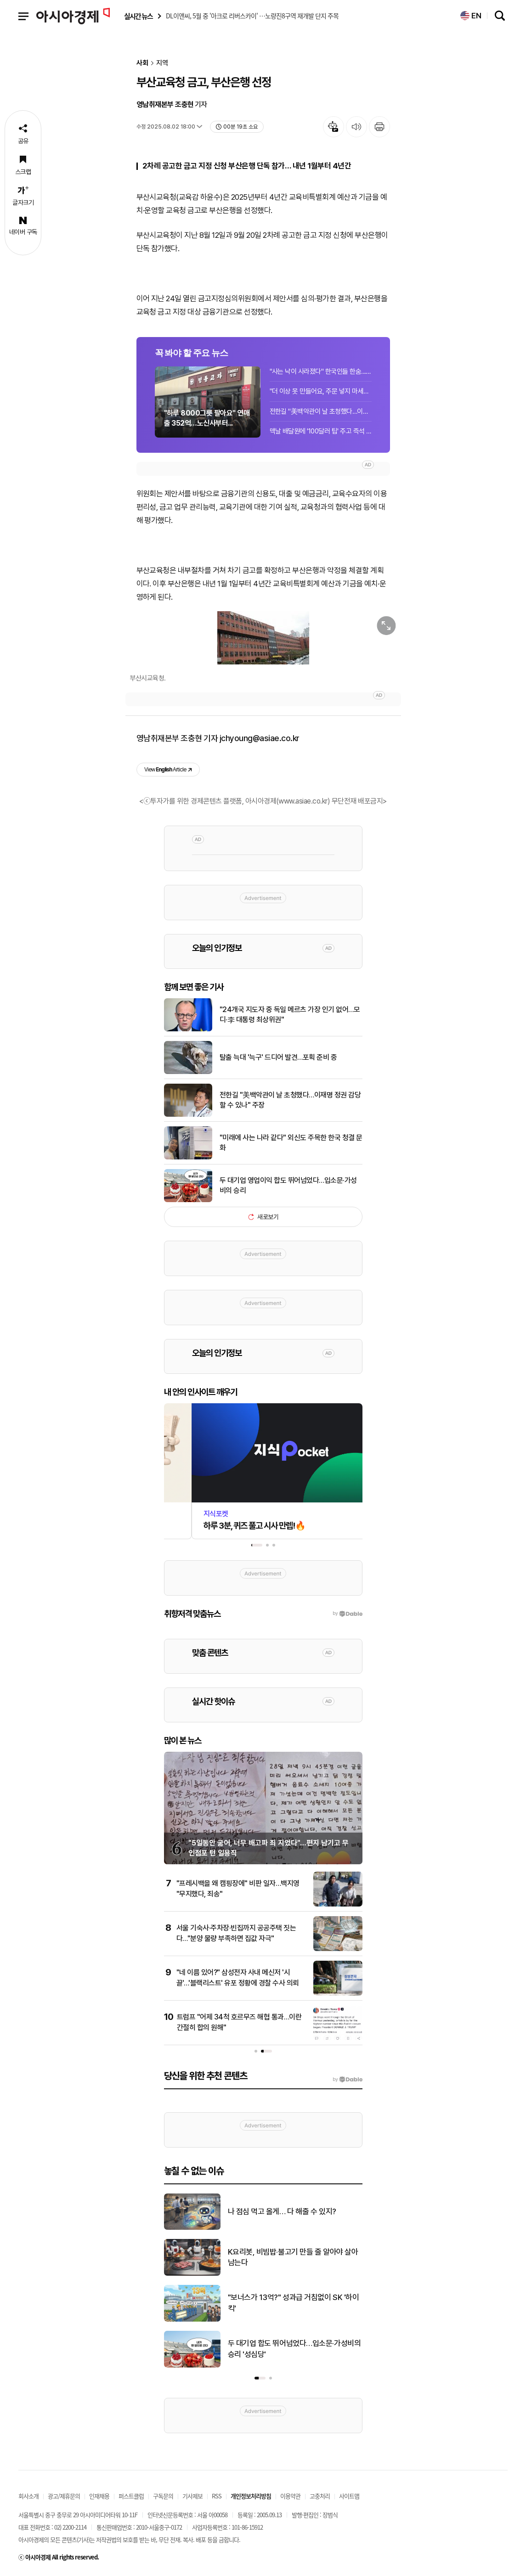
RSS (216, 2496)
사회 (142, 63)
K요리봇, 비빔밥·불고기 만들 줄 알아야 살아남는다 (293, 2257)
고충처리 (320, 2496)
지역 (162, 63)
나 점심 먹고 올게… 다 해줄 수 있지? (282, 2211)
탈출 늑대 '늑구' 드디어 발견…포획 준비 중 (278, 1057)
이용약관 (290, 2496)
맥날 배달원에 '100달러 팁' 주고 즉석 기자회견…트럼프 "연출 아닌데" (321, 431)
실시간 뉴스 (138, 16)
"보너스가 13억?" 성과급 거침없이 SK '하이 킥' (293, 2303)
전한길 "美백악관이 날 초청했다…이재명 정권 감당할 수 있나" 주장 (321, 411)
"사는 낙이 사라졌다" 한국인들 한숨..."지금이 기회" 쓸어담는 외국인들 (321, 371)
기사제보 (192, 2496)
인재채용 (99, 2496)
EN (470, 16)
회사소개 (28, 2496)
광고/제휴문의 (64, 2496)
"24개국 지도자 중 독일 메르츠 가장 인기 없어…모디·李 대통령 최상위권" (290, 1014)
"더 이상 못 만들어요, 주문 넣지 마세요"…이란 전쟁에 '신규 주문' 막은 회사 (321, 391)
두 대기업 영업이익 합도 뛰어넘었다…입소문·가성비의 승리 (288, 1185)
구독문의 (163, 2496)
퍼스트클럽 (131, 2496)
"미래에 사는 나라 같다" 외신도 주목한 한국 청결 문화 (291, 1142)
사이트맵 (349, 2496)
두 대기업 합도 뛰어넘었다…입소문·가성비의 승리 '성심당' (294, 2349)
